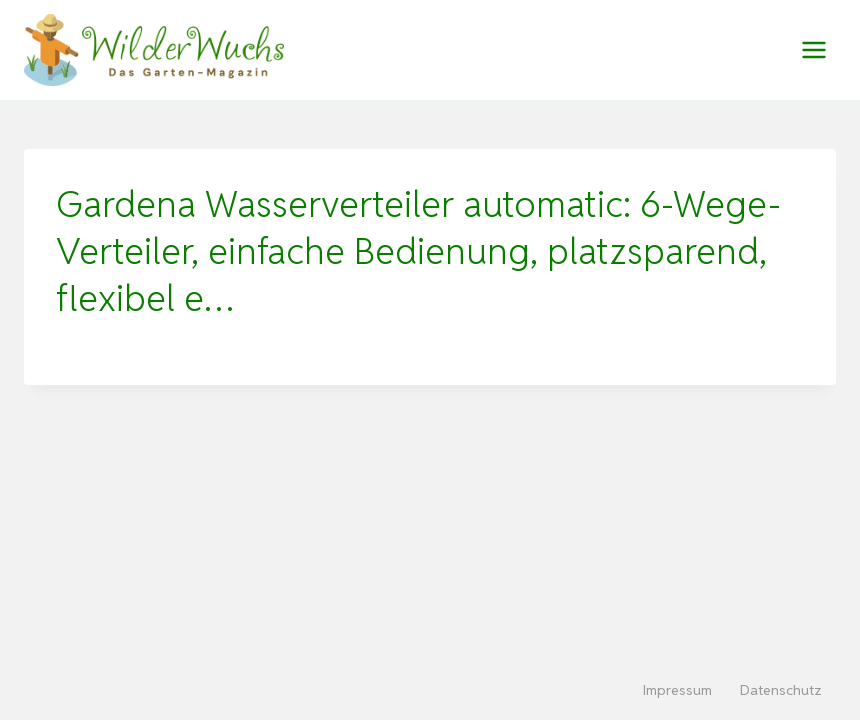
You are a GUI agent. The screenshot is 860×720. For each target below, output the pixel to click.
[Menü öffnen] (813, 49)
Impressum (677, 690)
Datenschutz (781, 690)
